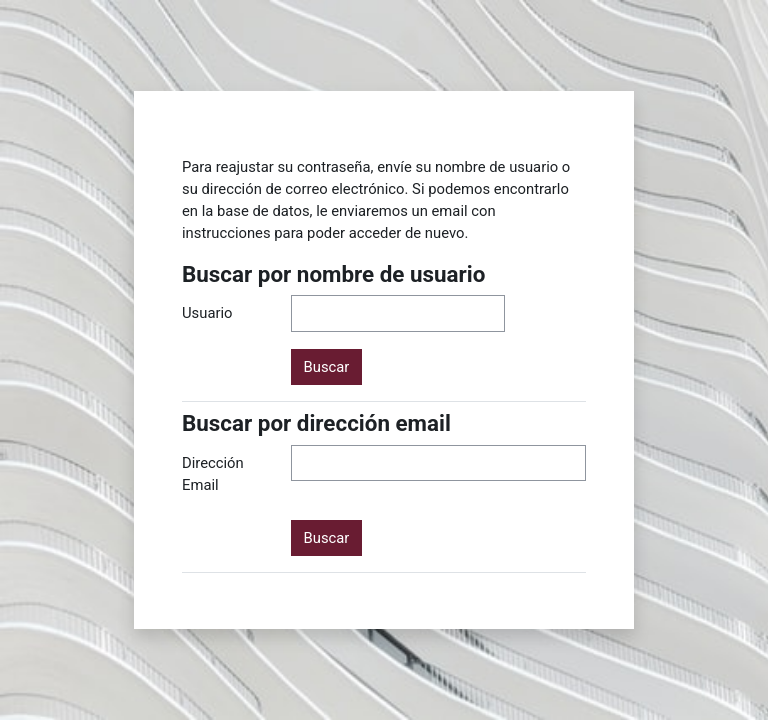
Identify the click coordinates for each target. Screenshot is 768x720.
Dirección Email (213, 474)
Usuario (207, 313)
